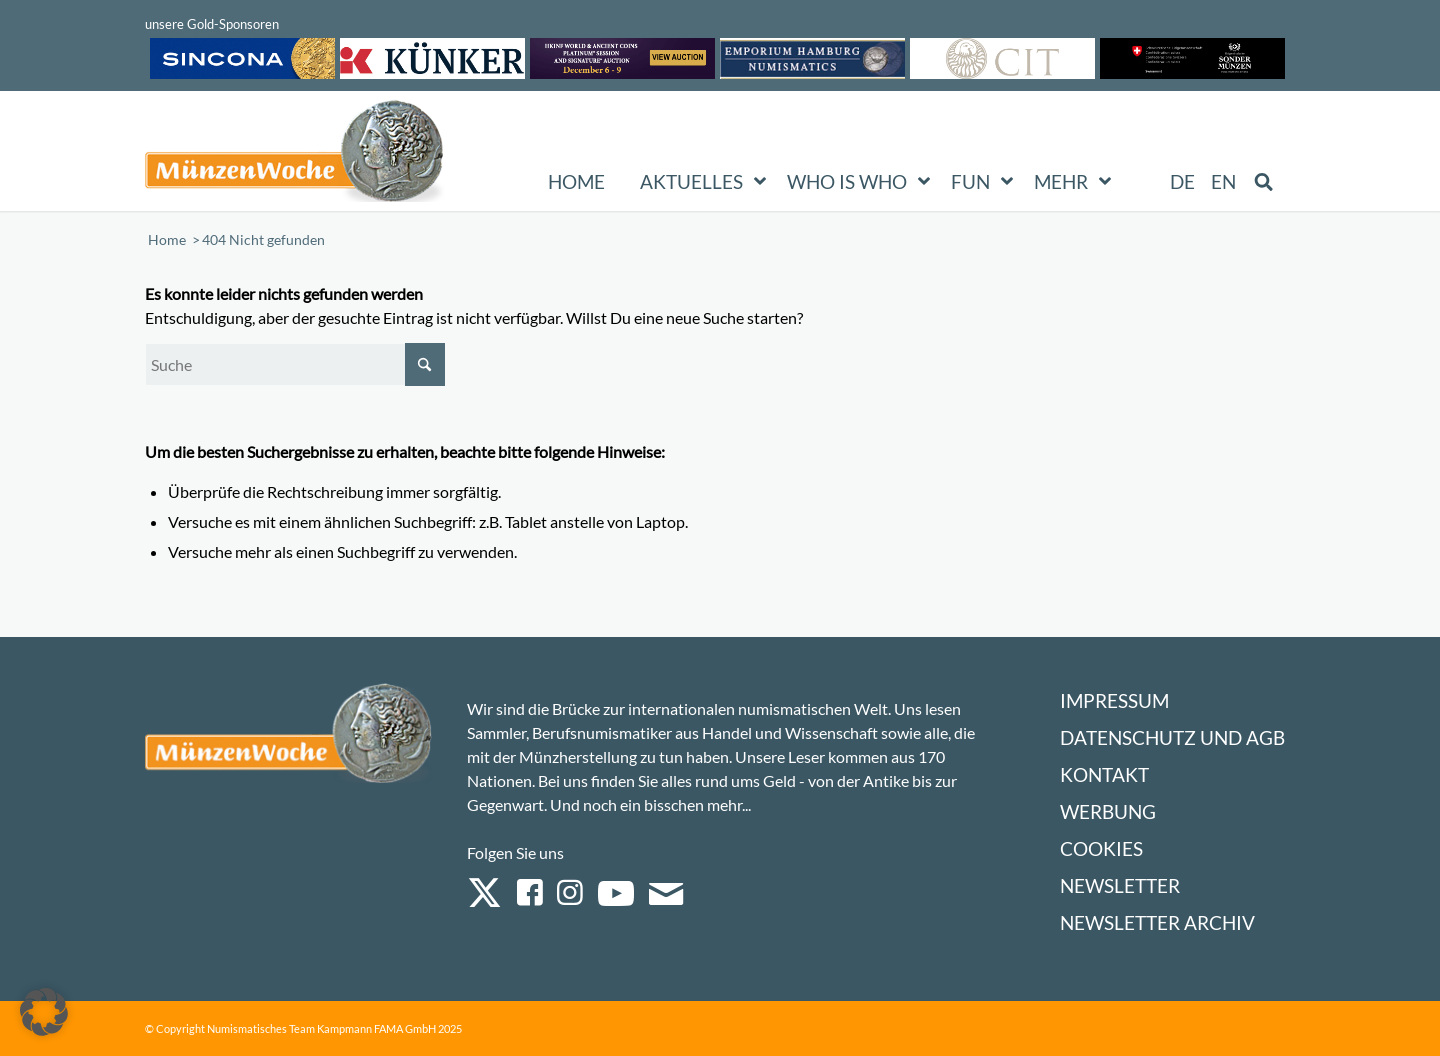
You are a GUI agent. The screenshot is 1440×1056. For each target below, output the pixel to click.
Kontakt (1104, 774)
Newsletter (1120, 885)
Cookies (1101, 848)
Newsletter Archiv (1157, 922)
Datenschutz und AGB (1172, 737)
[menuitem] (1183, 182)
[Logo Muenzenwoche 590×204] (295, 155)
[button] (44, 1012)
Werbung (1108, 811)
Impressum (1114, 700)
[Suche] (295, 364)
